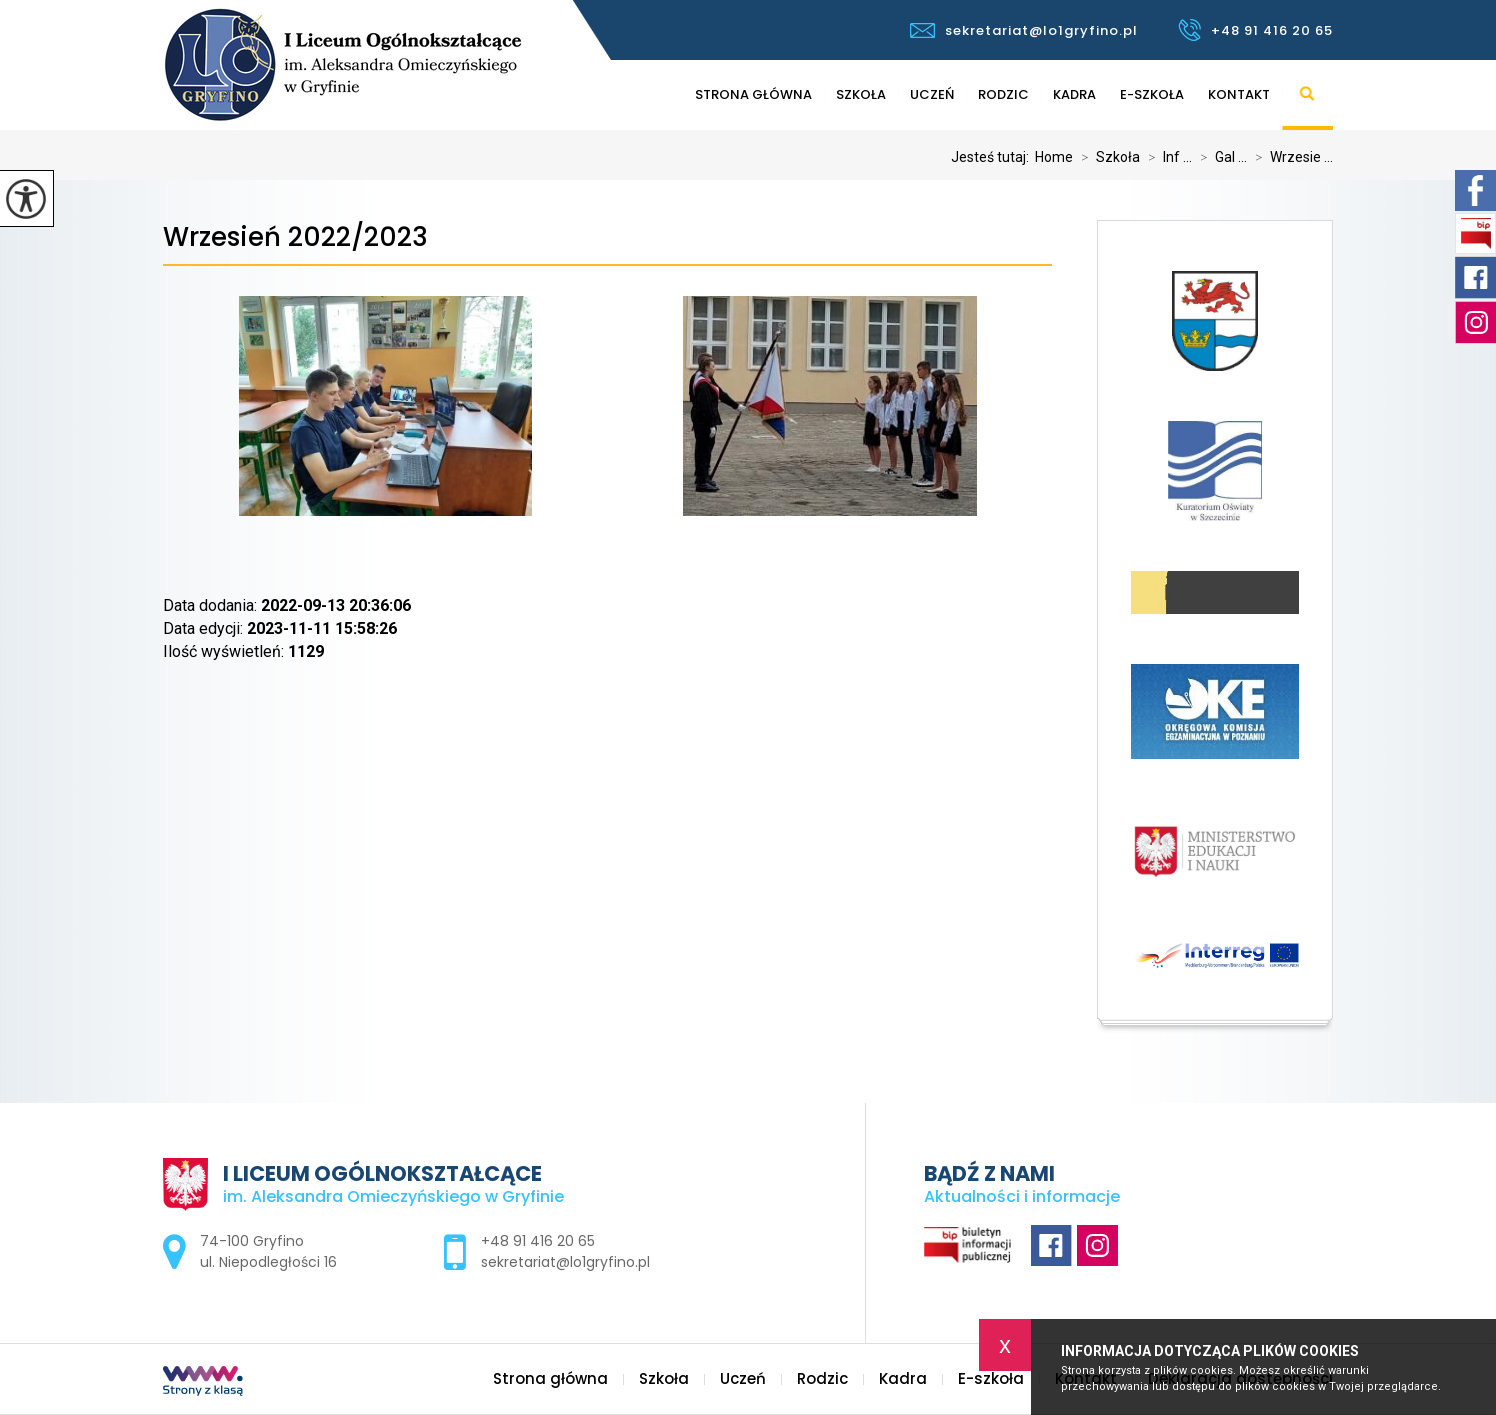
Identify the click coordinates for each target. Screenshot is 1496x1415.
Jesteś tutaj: (993, 157)
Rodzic (1003, 94)
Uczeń (932, 94)
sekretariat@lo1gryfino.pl (1024, 30)
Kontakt (1239, 94)
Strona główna (753, 94)
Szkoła (861, 94)
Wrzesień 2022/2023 (295, 237)
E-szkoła (1152, 94)
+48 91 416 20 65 (1255, 30)
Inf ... (1166, 157)
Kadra (1074, 94)
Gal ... (1219, 157)
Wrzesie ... (1290, 157)
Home (1054, 157)
